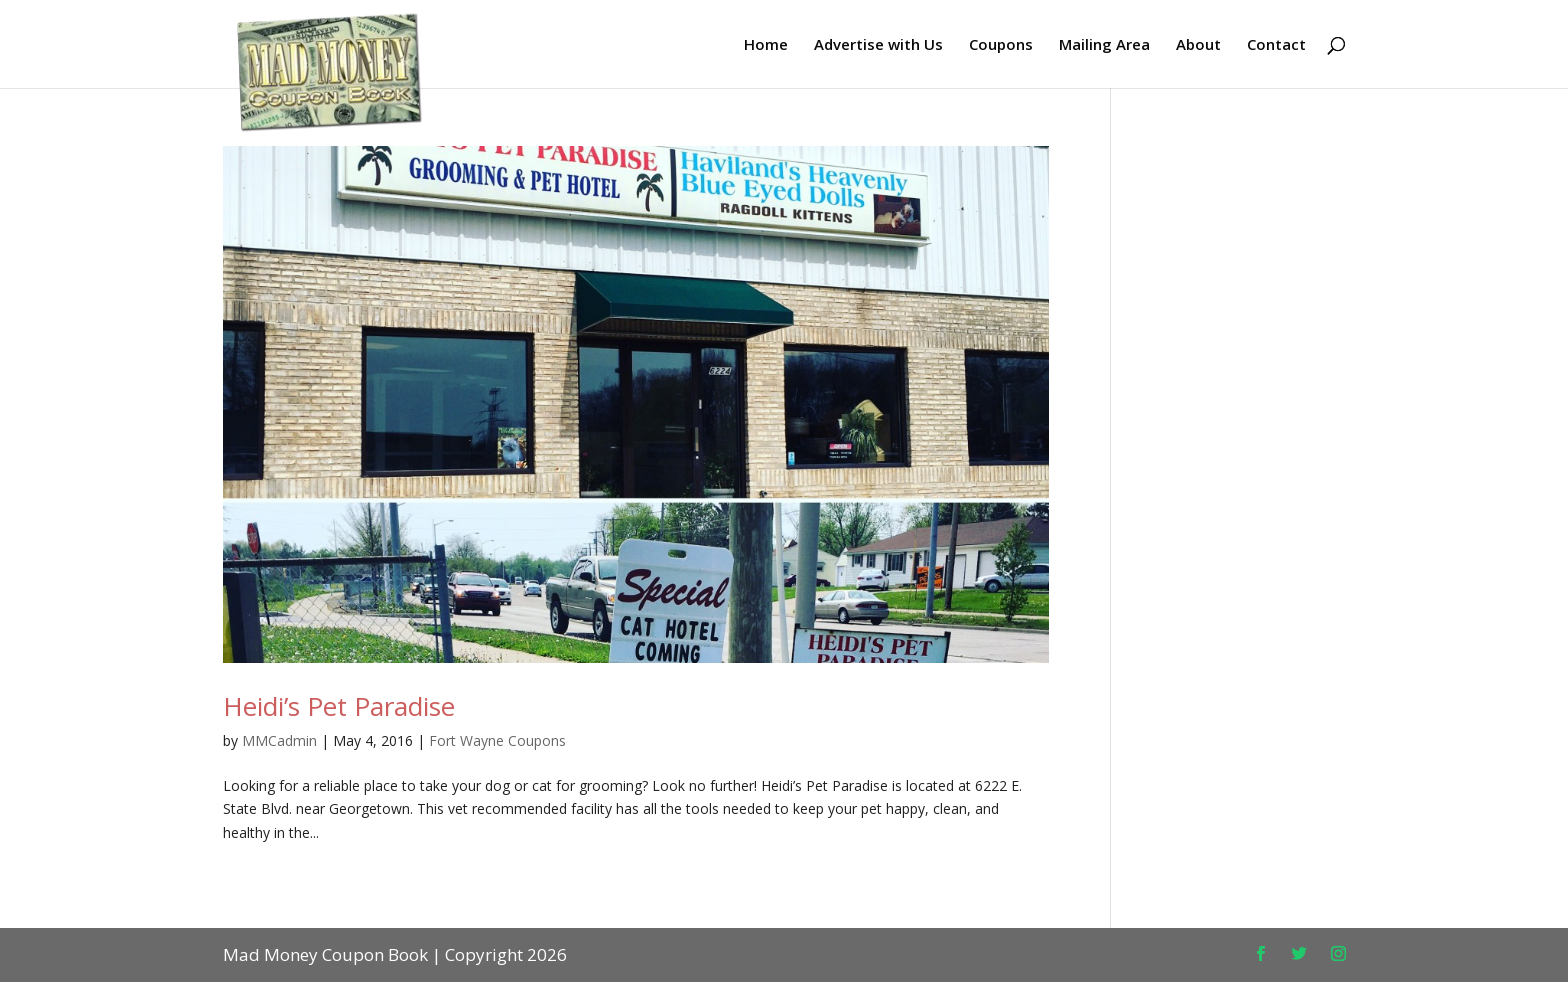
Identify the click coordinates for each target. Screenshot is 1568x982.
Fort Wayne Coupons (497, 740)
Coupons (1001, 45)
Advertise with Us (878, 45)
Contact (1276, 45)
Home (766, 45)
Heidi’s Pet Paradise (339, 706)
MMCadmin (279, 740)
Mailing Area (1104, 45)
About (1198, 45)
